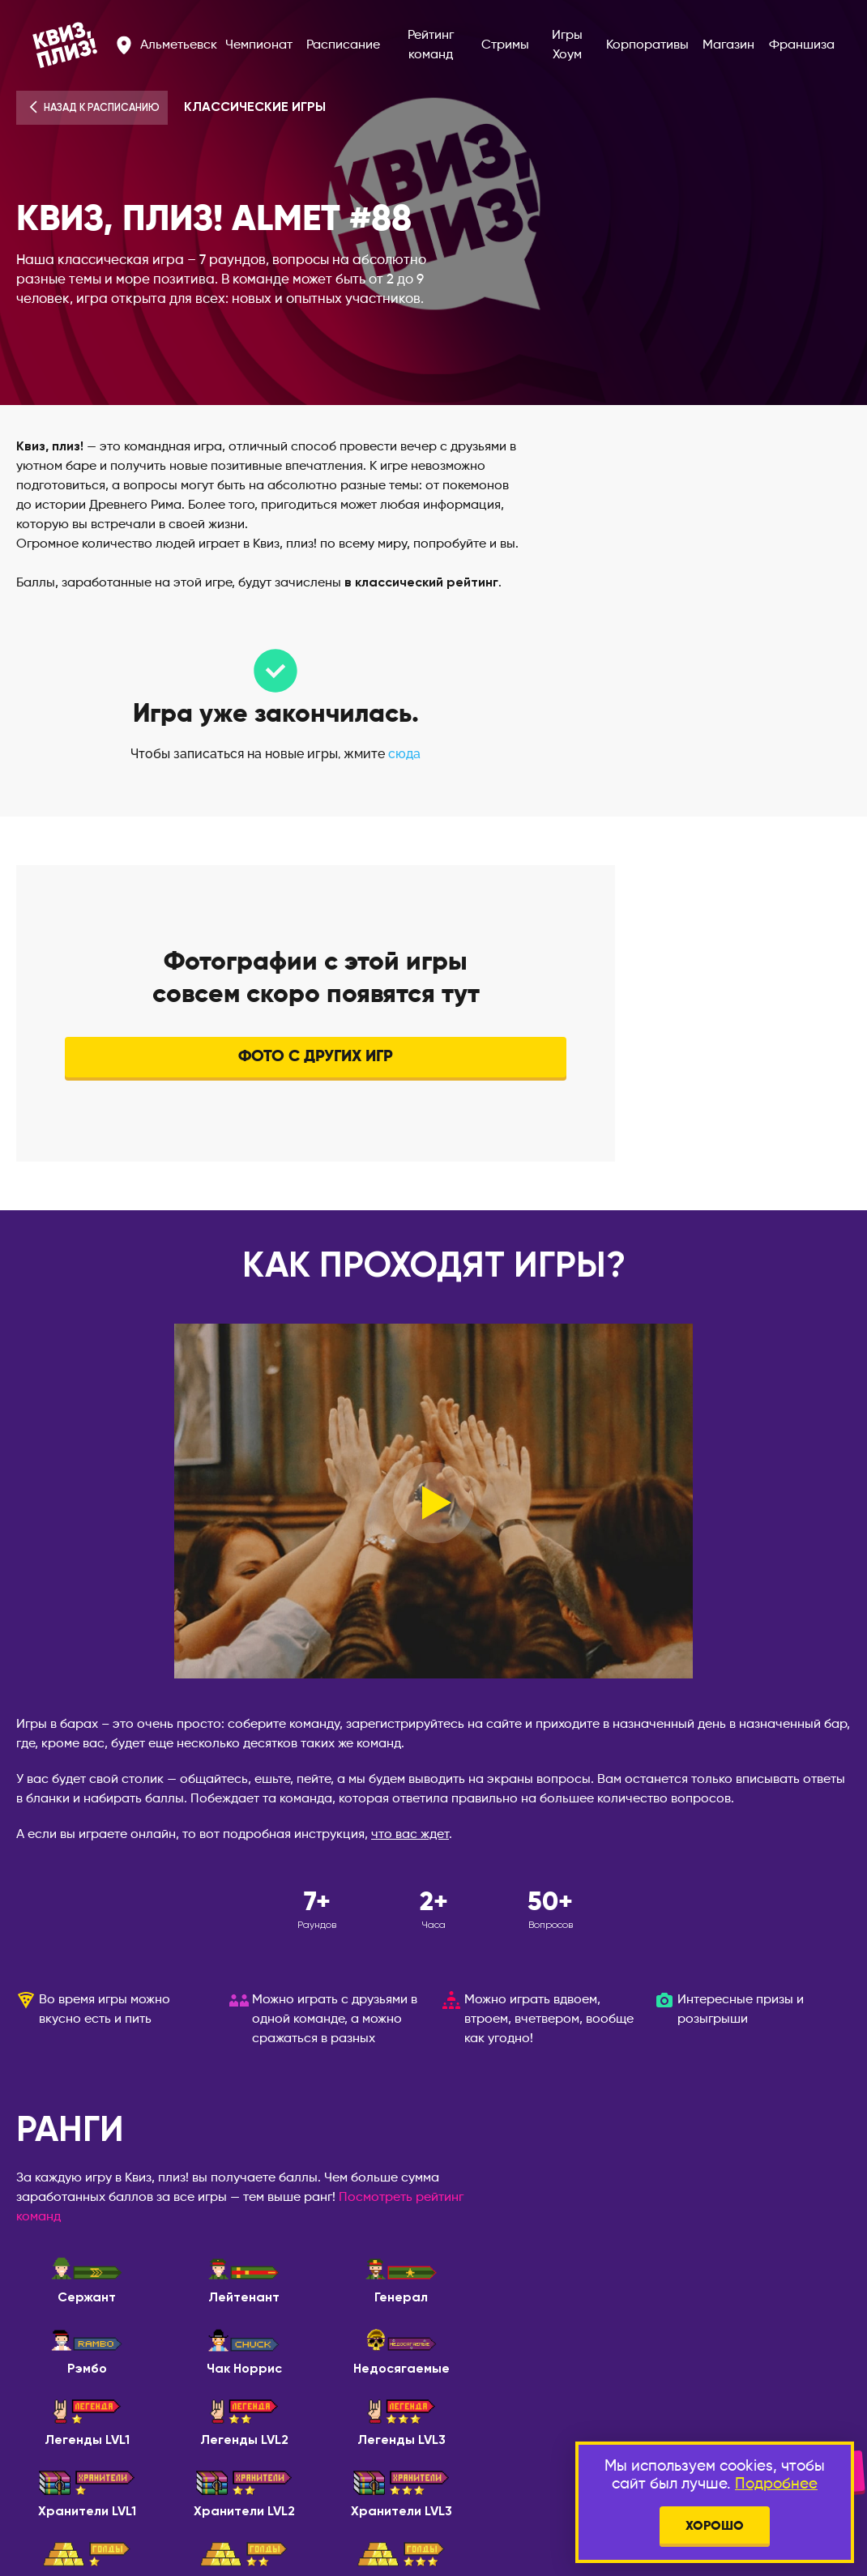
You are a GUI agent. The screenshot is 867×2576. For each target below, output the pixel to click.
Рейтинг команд (431, 45)
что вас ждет (410, 1834)
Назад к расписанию (92, 107)
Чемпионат (259, 45)
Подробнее (776, 2484)
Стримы (505, 45)
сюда (404, 753)
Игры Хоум (567, 45)
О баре (748, 201)
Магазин (728, 45)
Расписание (343, 45)
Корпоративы (647, 45)
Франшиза (802, 45)
